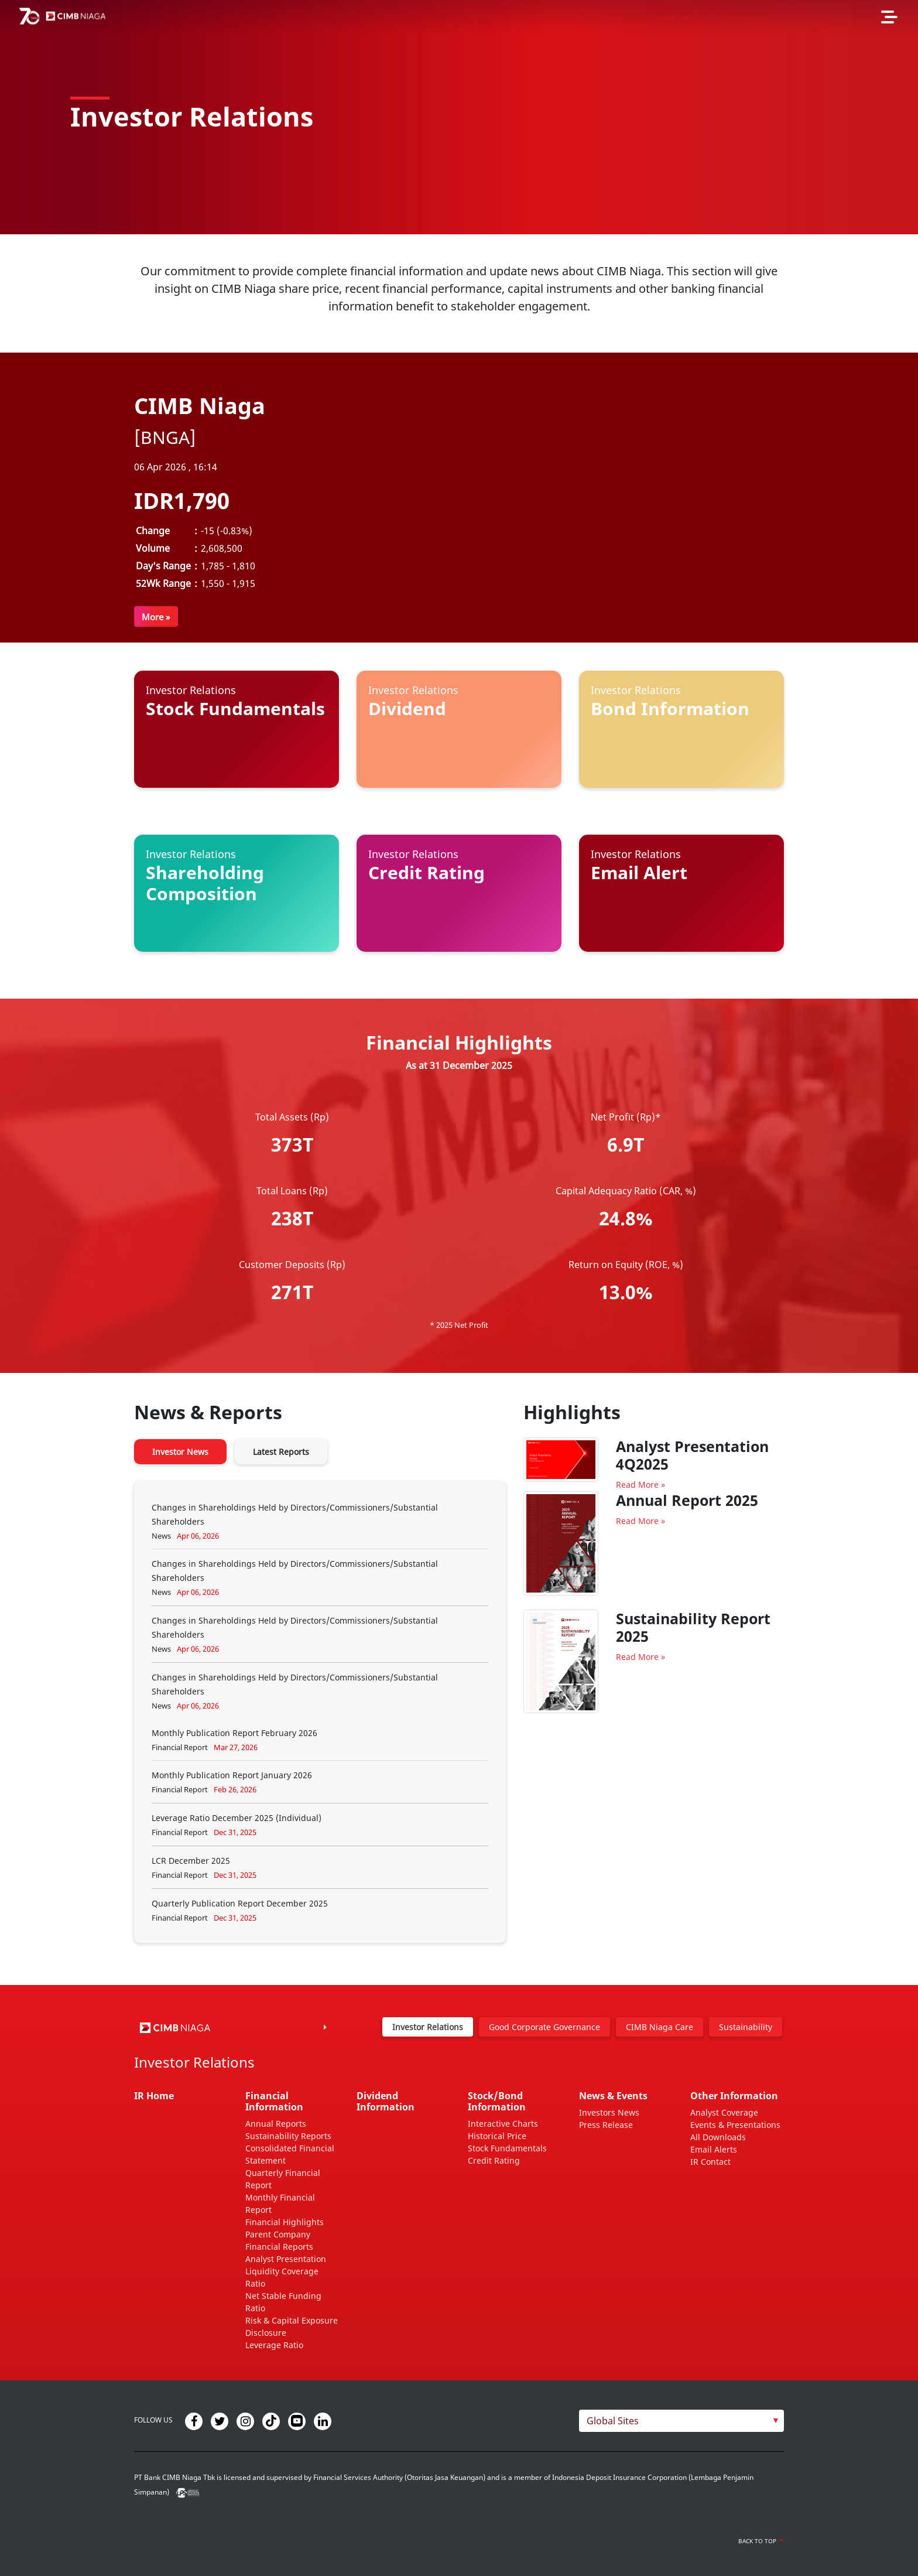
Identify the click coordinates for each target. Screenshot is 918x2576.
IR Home (154, 2095)
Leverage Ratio (274, 2344)
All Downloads (718, 2137)
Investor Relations (427, 2026)
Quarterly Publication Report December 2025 (240, 1903)
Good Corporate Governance (544, 2026)
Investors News (609, 2112)
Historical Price (497, 2135)
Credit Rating (494, 2160)
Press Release (606, 2124)
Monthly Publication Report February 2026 (234, 1732)
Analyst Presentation (285, 2258)
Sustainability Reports (288, 2135)
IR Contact (710, 2161)
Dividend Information (386, 2101)
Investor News (180, 1451)
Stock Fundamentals (507, 2148)
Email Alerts (713, 2149)
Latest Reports (281, 1451)
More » (156, 617)
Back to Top (761, 2541)
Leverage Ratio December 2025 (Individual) (236, 1817)
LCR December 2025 (191, 1860)
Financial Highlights (284, 2221)
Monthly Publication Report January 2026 (232, 1775)
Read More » (640, 1484)
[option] (459, 117)
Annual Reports (275, 2123)
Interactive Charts (503, 2123)
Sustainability (745, 2026)
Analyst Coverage (724, 2112)
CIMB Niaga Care (659, 2026)
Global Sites (613, 2420)
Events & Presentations (735, 2124)
